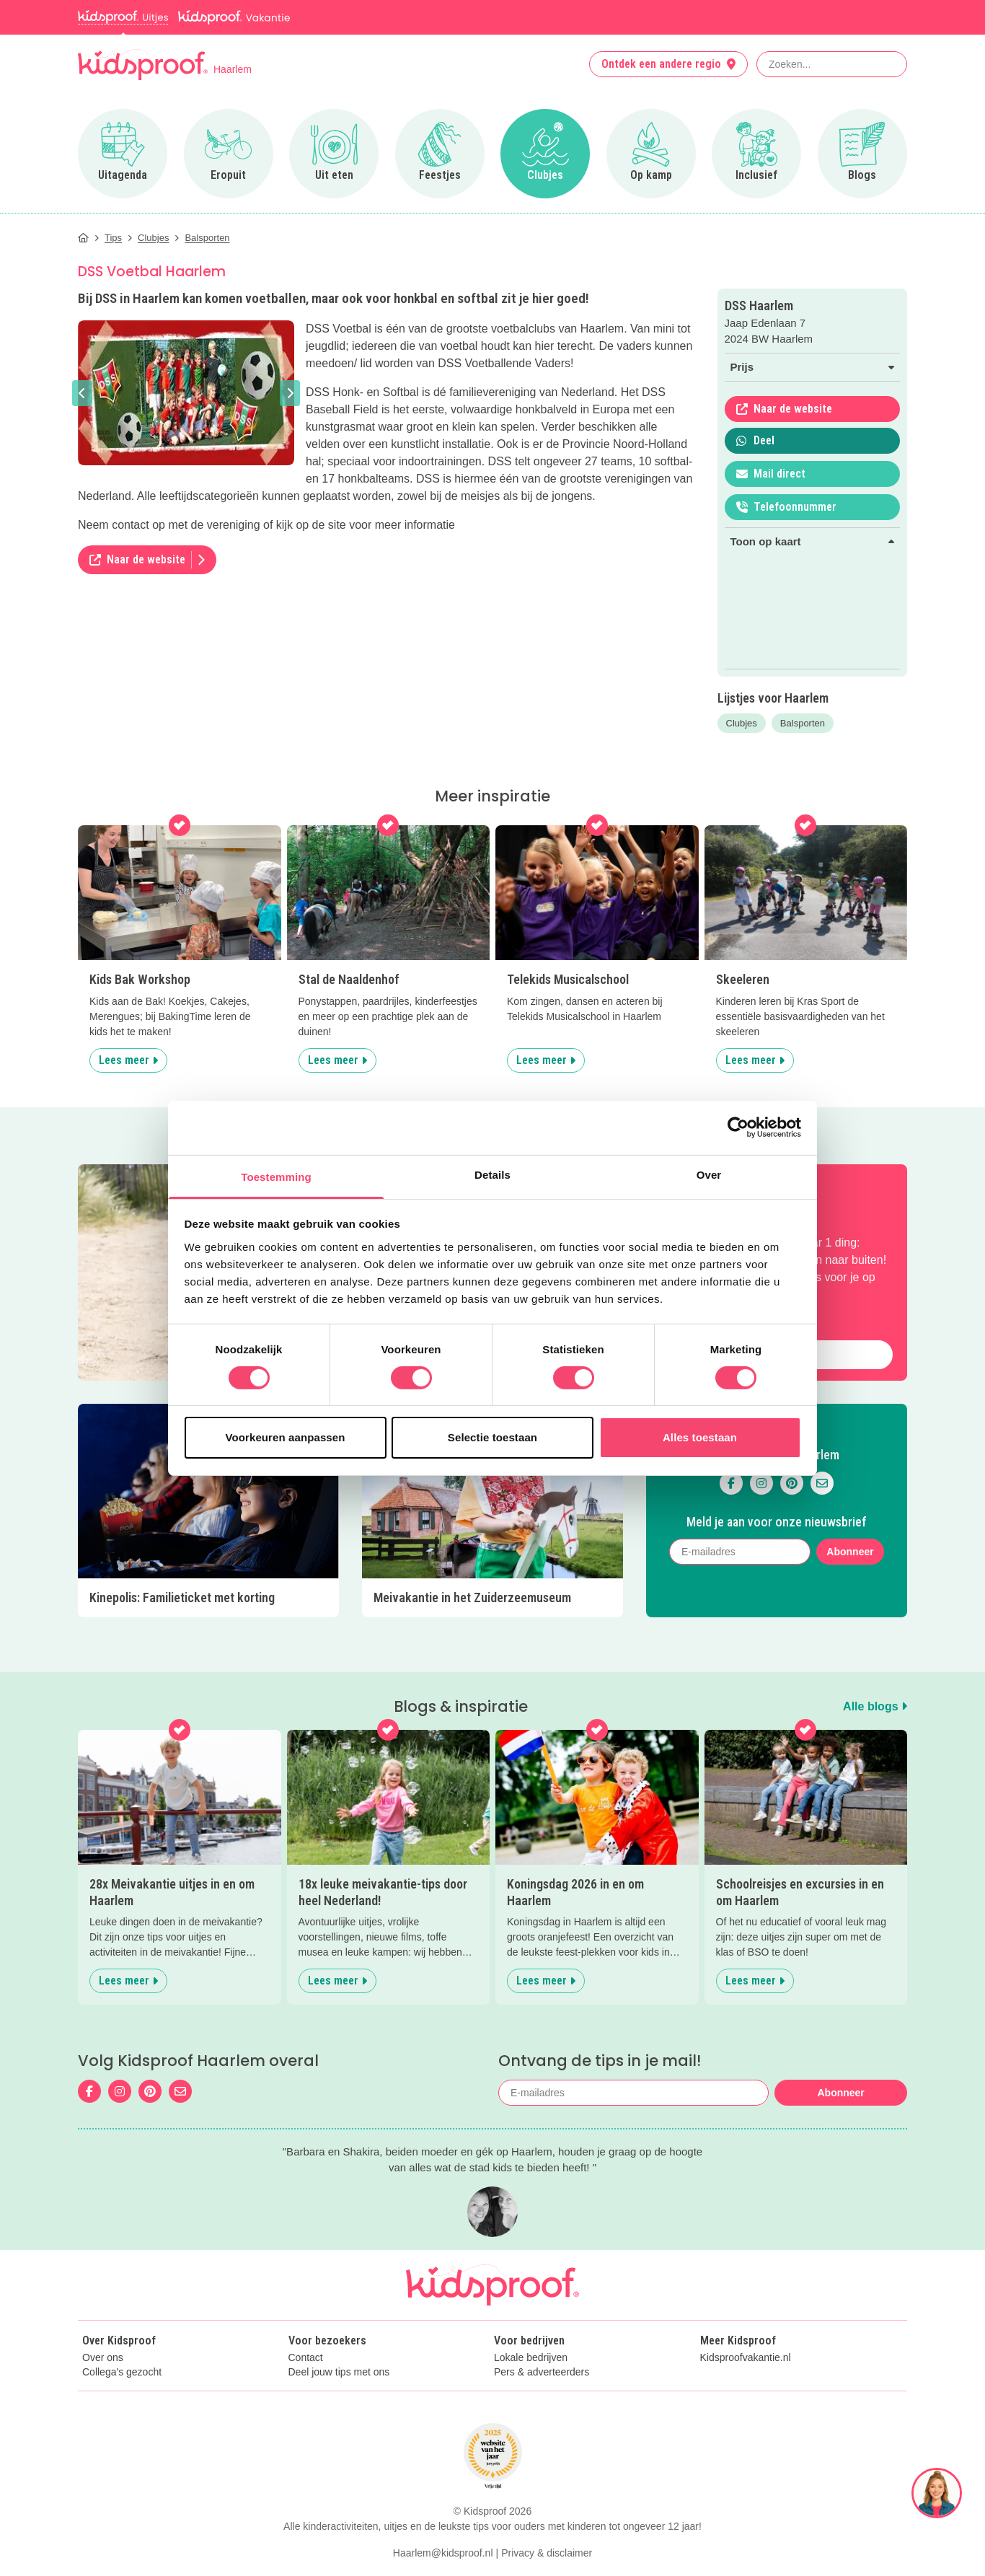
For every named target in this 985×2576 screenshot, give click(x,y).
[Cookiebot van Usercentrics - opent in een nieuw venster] (738, 1127)
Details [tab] (492, 1174)
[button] (82, 393)
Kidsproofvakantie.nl (745, 2357)
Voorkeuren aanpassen (285, 1437)
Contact (305, 2357)
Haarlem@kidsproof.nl (443, 2553)
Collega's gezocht (122, 2372)
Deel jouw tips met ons (339, 2372)
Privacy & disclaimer (546, 2553)
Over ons (102, 2357)
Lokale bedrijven (530, 2357)
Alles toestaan (700, 1437)
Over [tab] (709, 1174)
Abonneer (849, 1551)
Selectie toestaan (492, 1437)
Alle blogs (875, 1706)
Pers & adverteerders (541, 2372)
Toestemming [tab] (276, 1176)
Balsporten (802, 723)
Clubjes (741, 723)
